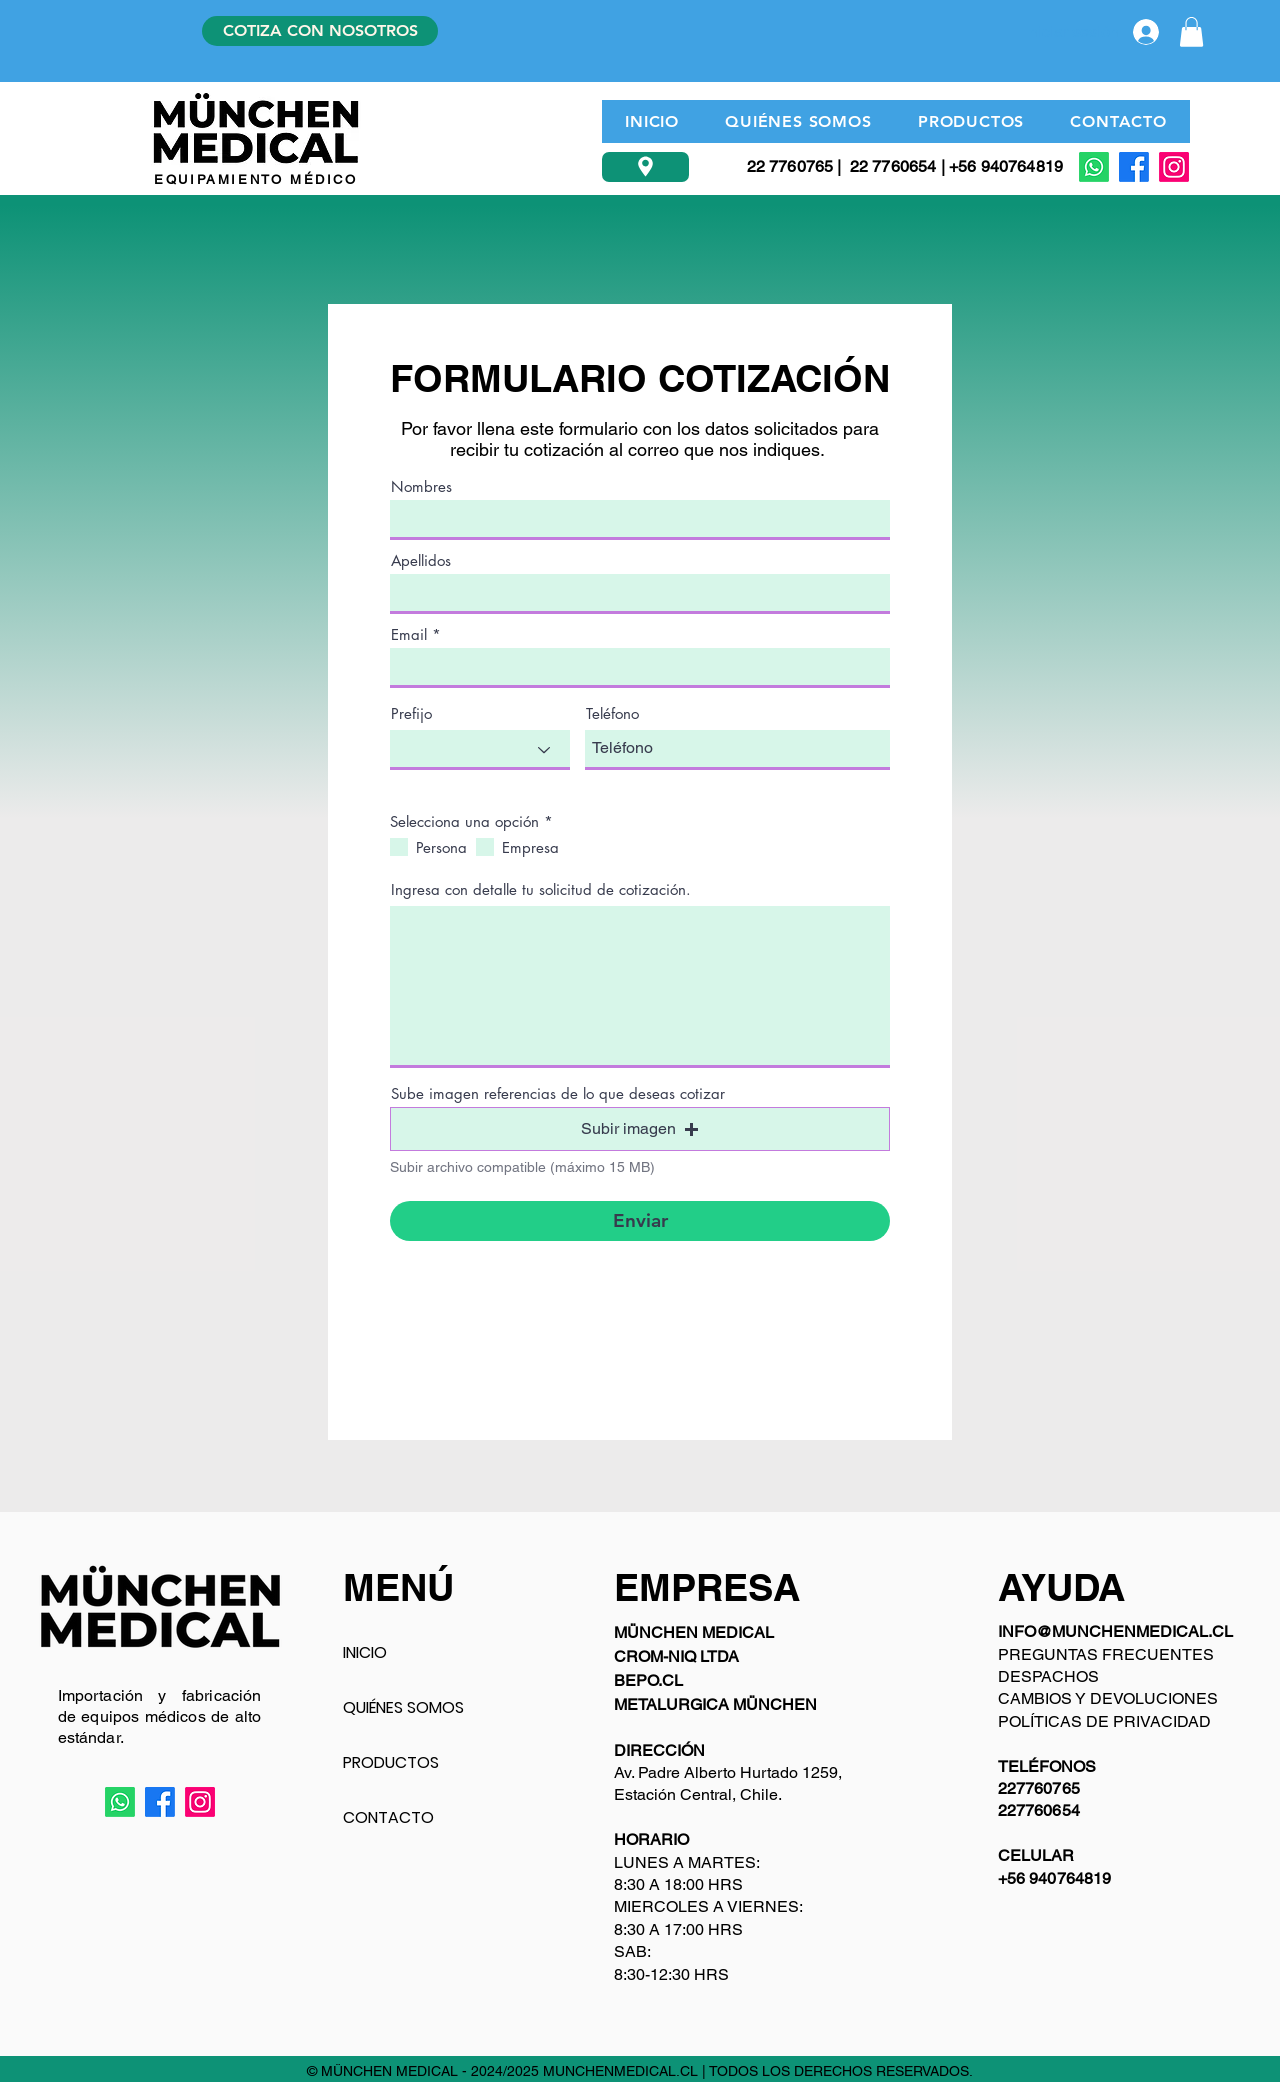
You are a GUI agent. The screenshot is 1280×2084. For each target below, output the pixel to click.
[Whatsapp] (1094, 167)
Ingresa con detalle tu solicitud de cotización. (541, 889)
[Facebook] (1134, 167)
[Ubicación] (645, 167)
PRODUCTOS (391, 1762)
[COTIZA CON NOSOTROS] (320, 31)
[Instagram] (1174, 167)
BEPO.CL (648, 1680)
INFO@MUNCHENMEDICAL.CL (1115, 1631)
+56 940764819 (1006, 166)
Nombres (421, 486)
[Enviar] (640, 1221)
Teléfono (612, 713)
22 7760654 (893, 166)
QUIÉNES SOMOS (403, 1707)
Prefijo (411, 713)
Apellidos (421, 560)
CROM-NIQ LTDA (676, 1656)
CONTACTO (388, 1817)
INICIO (365, 1652)
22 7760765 (790, 166)
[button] (1191, 32)
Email (409, 634)
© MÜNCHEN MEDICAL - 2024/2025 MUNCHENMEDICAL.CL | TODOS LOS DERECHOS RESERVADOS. (640, 2071)
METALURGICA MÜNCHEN (715, 1704)
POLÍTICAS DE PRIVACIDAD (1104, 1721)
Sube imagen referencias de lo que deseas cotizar (558, 1093)
